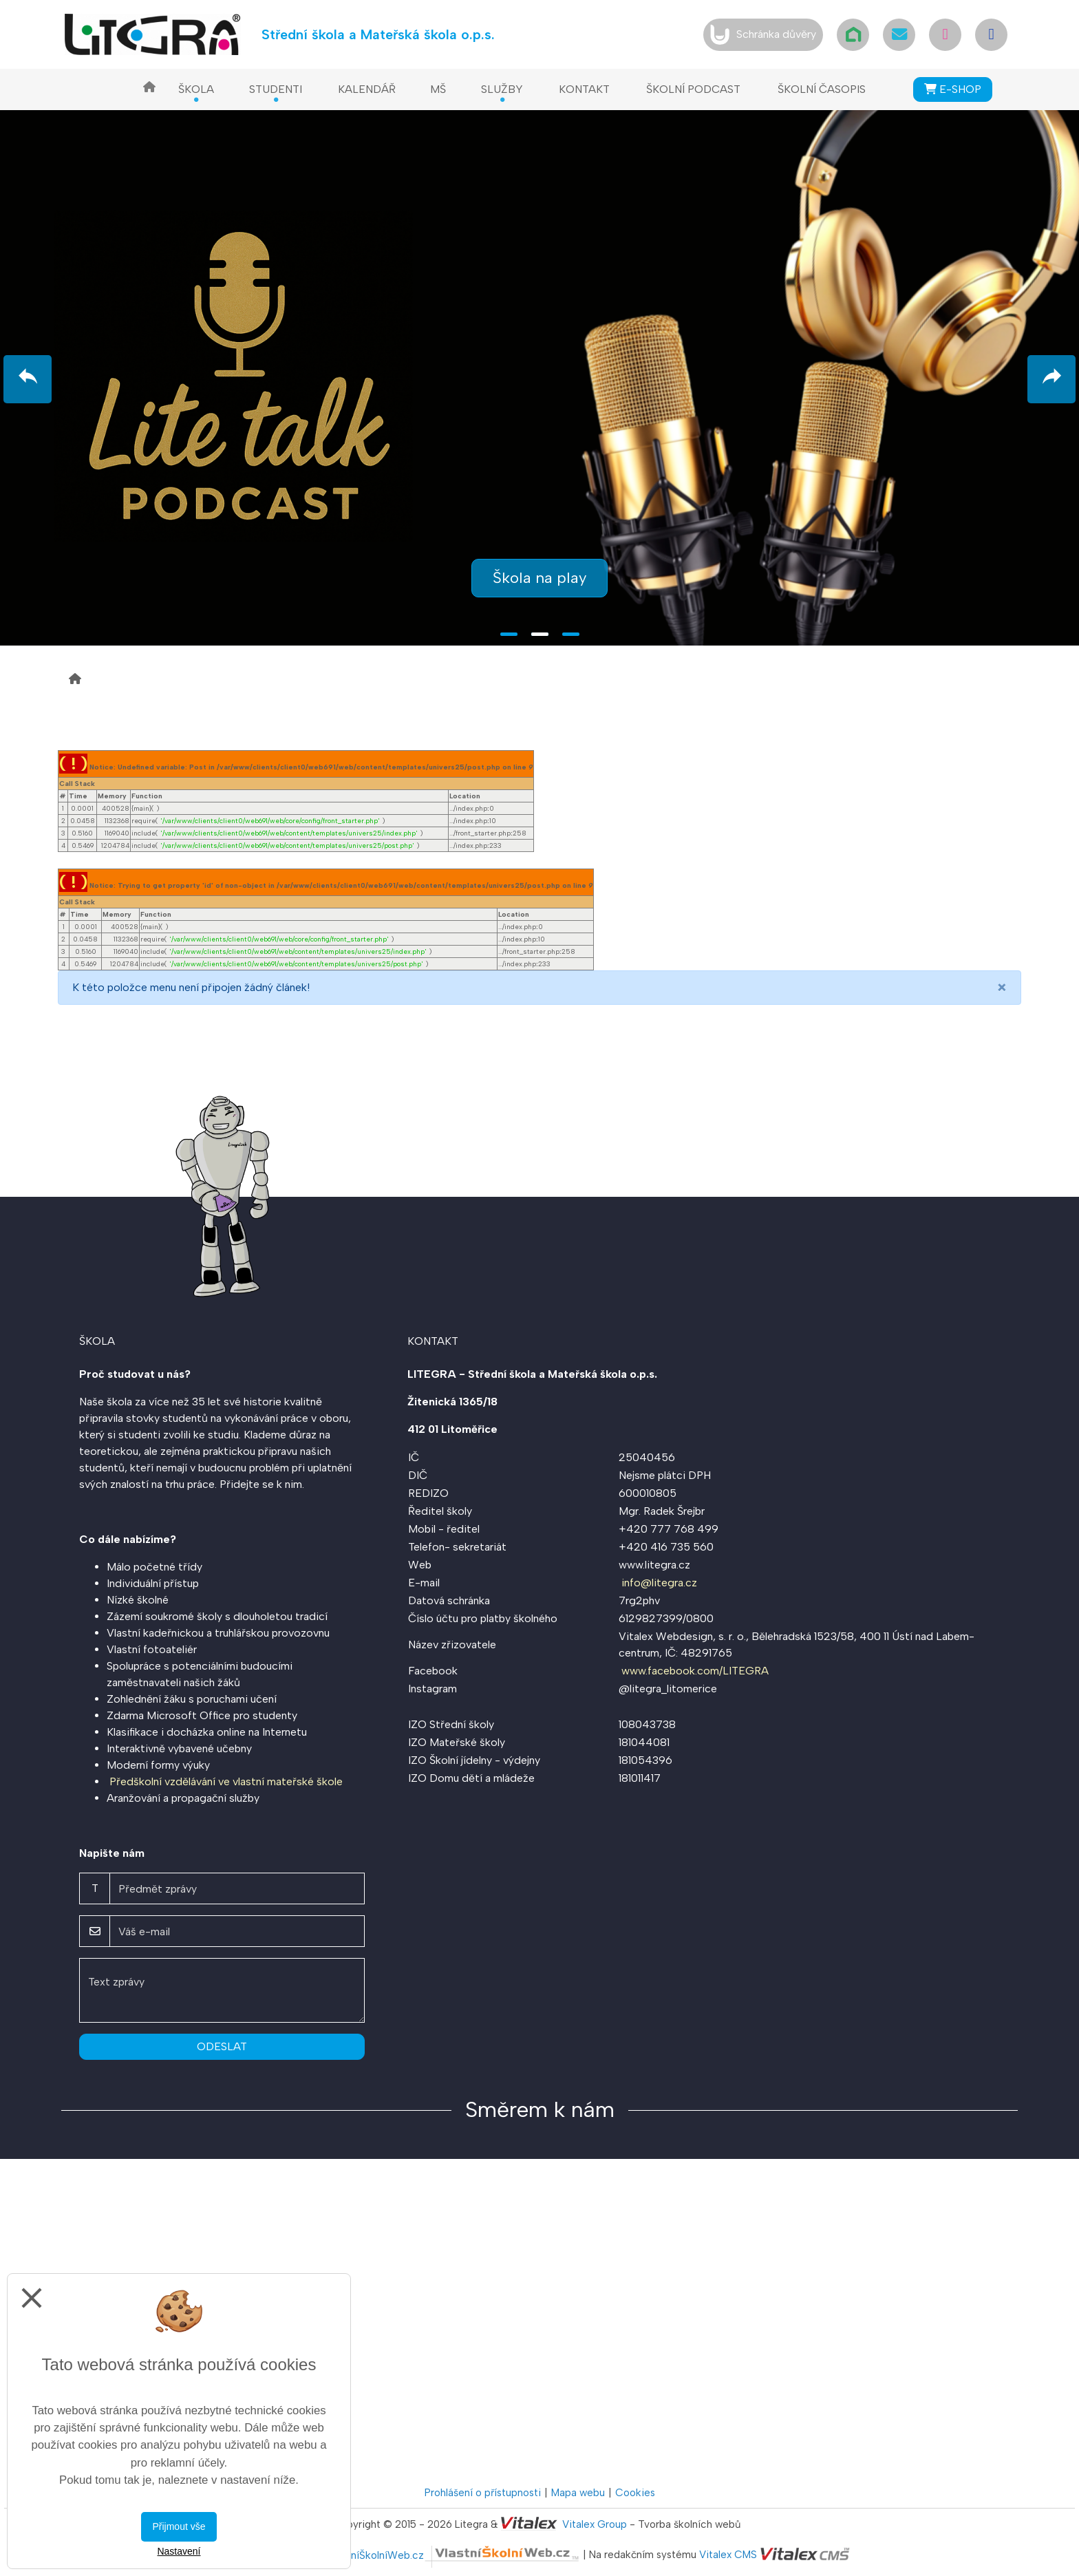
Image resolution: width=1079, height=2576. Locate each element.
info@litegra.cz (659, 1582)
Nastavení (178, 2551)
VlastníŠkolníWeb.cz (454, 2555)
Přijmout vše (178, 2526)
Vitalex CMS (728, 2555)
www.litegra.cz (654, 1564)
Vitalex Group (594, 2524)
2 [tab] (539, 634)
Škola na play (539, 577)
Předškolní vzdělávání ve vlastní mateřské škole (226, 1781)
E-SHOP (952, 89)
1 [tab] (508, 634)
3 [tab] (570, 634)
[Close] (1002, 987)
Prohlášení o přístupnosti (483, 2493)
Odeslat (222, 2046)
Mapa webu (578, 2493)
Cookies (635, 2493)
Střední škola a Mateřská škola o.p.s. (378, 34)
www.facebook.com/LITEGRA (695, 1670)
